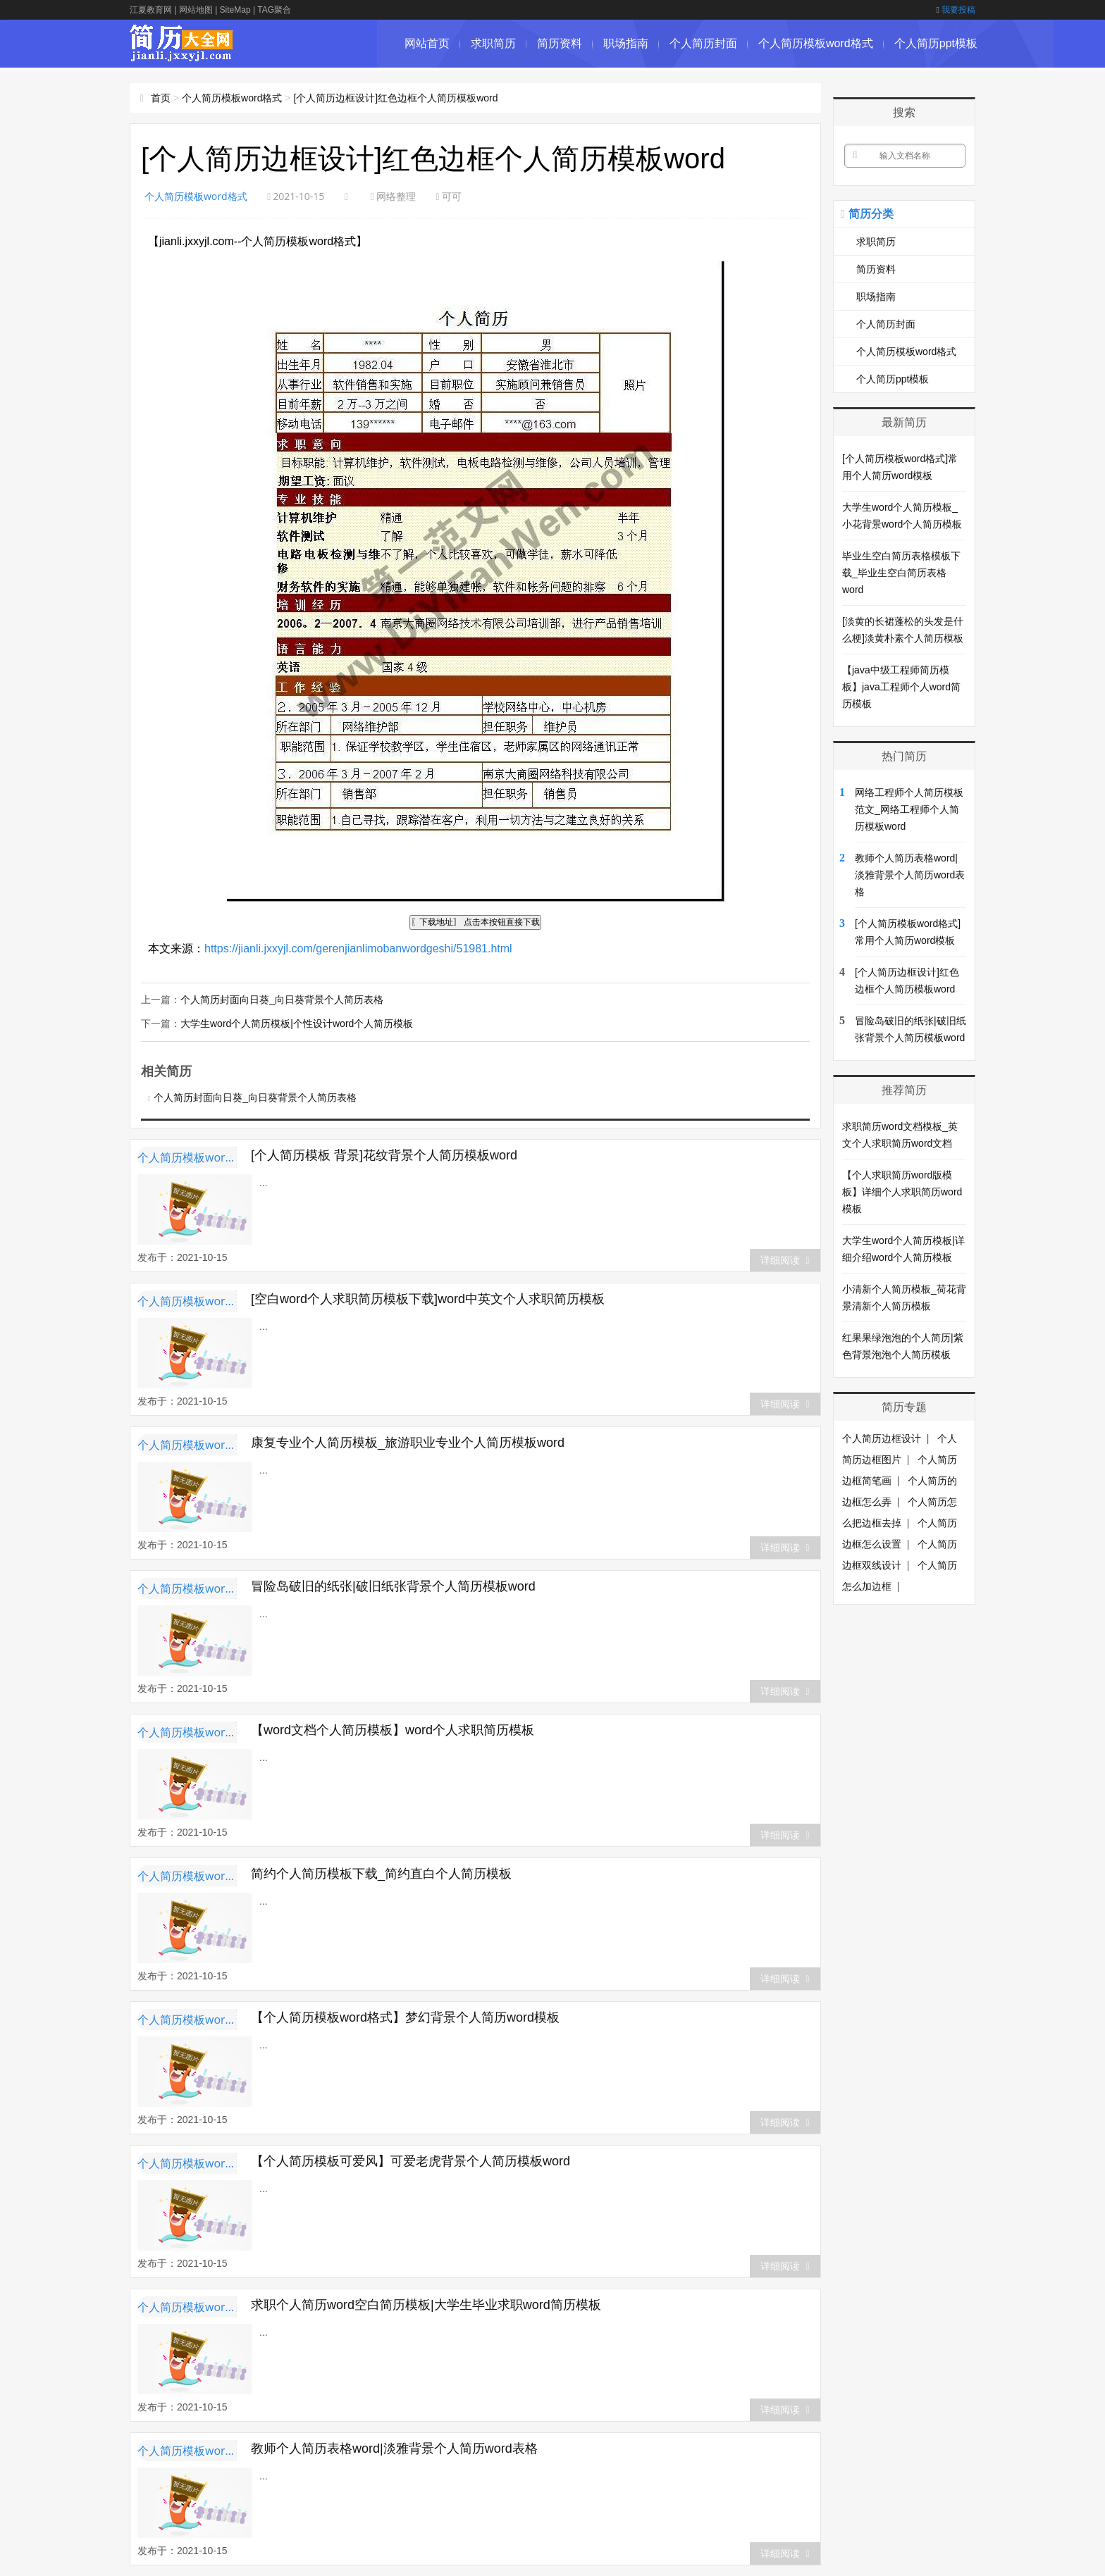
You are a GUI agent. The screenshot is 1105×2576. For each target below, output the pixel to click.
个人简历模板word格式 (815, 43)
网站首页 (427, 43)
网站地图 (196, 10)
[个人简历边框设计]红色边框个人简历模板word (395, 98)
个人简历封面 (703, 43)
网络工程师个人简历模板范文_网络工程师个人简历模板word (909, 809)
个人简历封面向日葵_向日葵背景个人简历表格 (281, 999)
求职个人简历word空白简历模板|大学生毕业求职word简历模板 (426, 2305)
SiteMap (235, 10)
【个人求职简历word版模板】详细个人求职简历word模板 (902, 1191)
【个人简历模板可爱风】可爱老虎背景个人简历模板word (410, 2161)
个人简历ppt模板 (935, 43)
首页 (161, 98)
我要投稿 (956, 10)
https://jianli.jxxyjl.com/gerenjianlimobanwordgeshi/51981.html (358, 948)
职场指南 (625, 43)
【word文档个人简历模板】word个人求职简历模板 (392, 1730)
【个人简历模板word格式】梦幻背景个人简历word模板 (405, 2017)
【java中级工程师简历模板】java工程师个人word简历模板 (901, 686)
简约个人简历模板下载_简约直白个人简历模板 (381, 1874)
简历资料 (559, 43)
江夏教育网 (151, 10)
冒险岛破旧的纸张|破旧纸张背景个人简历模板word (393, 1586)
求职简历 (493, 43)
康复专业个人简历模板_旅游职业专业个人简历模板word (407, 1443)
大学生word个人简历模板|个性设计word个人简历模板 (296, 1023)
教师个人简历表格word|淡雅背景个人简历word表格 (394, 2448)
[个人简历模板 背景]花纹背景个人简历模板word (384, 1155)
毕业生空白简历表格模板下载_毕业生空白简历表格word (901, 572)
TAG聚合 (274, 10)
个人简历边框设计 (881, 1438)
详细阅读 (784, 1260)
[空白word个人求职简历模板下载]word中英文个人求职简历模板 (428, 1299)
